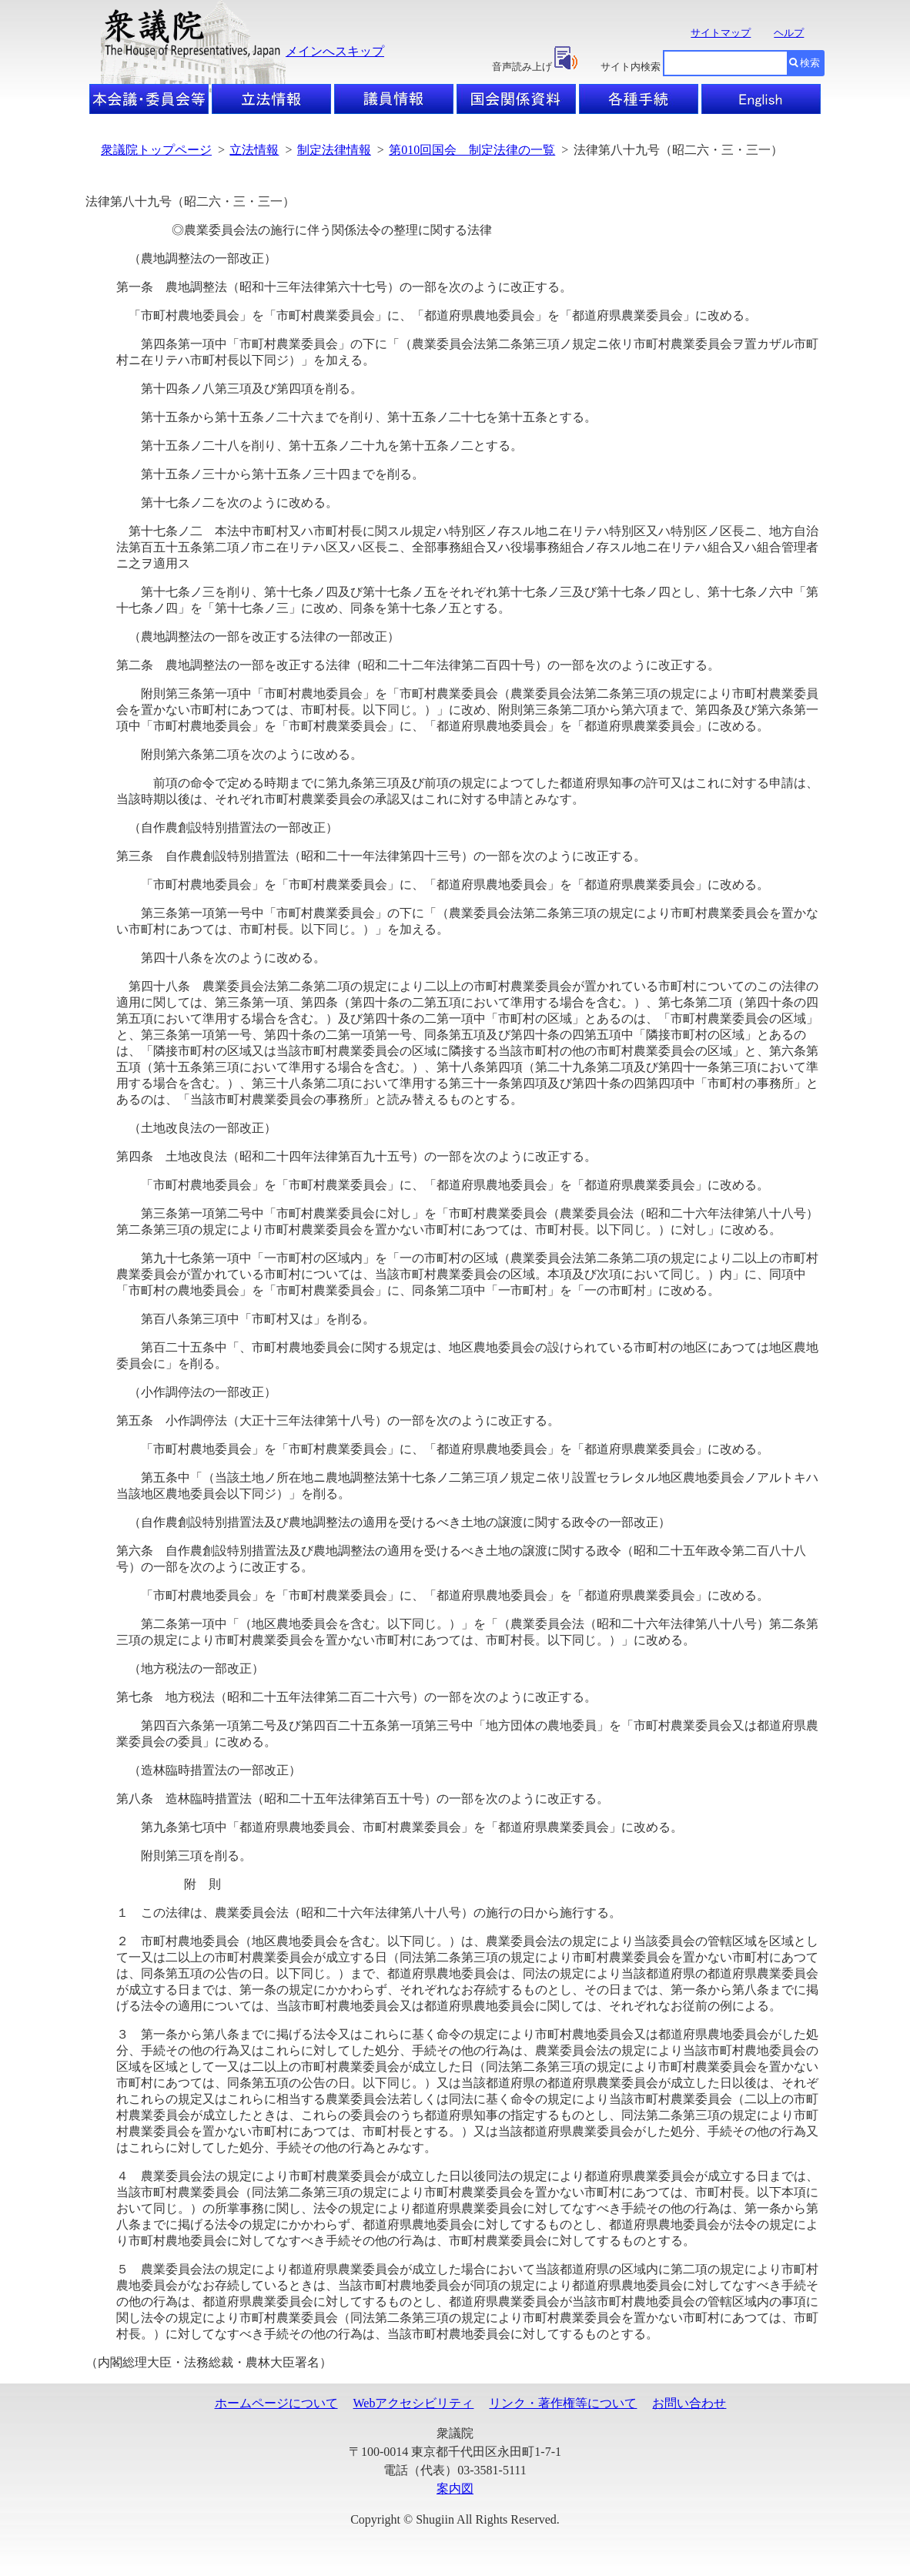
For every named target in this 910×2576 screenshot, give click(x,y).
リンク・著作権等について (563, 2403)
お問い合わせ (689, 2403)
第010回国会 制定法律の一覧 (472, 149)
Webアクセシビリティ (413, 2403)
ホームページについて (276, 2403)
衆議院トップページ (156, 149)
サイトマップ (721, 33)
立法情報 (254, 149)
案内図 (455, 2488)
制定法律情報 (334, 149)
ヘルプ (789, 33)
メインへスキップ (335, 51)
